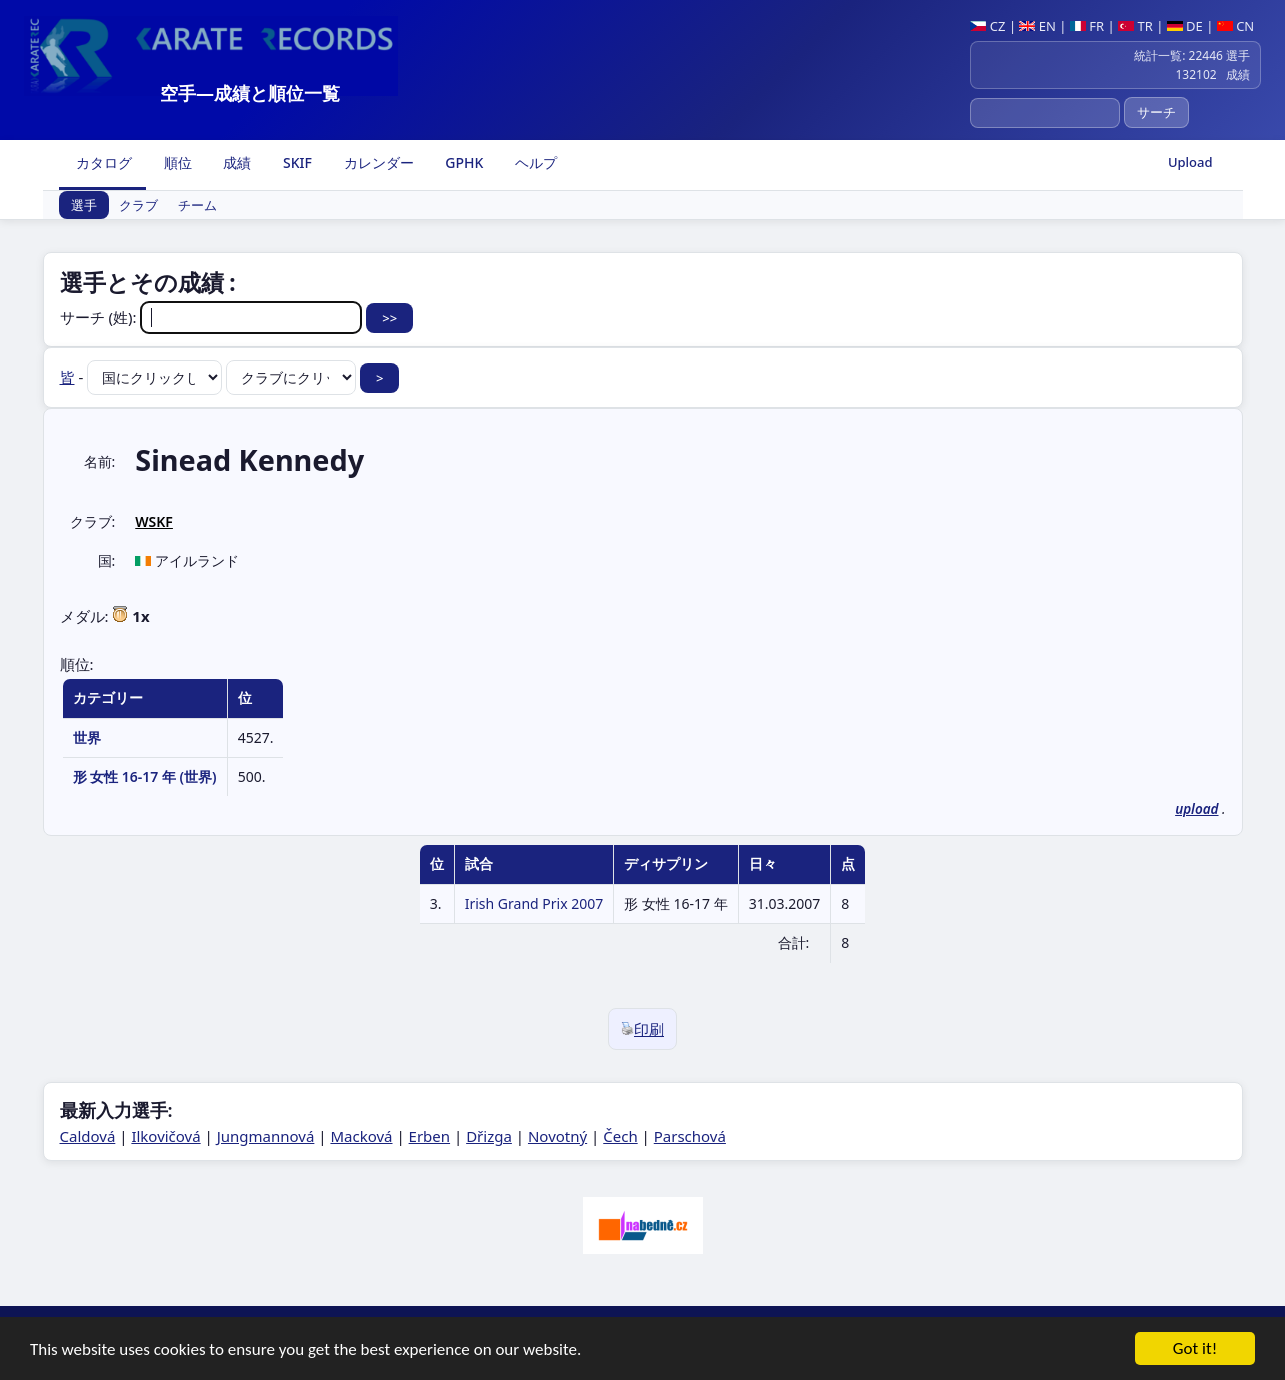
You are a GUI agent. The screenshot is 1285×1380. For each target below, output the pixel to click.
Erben (430, 1136)
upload (1196, 809)
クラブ (138, 205)
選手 (84, 205)
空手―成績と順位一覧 (250, 93)
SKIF (295, 162)
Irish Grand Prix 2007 (534, 903)
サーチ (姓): (213, 317)
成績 (236, 162)
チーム (197, 205)
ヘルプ (534, 162)
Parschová (690, 1136)
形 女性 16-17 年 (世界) (145, 776)
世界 (87, 737)
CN (1235, 26)
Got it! (1195, 1351)
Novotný (557, 1136)
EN (1037, 26)
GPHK (463, 162)
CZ (987, 26)
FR (1087, 26)
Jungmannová (266, 1136)
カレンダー (377, 162)
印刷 (642, 1029)
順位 (176, 162)
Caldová (88, 1136)
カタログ (103, 162)
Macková (361, 1136)
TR (1135, 26)
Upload (1190, 162)
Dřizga (489, 1136)
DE (1185, 26)
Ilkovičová (165, 1136)
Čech (620, 1136)
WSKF (154, 521)
